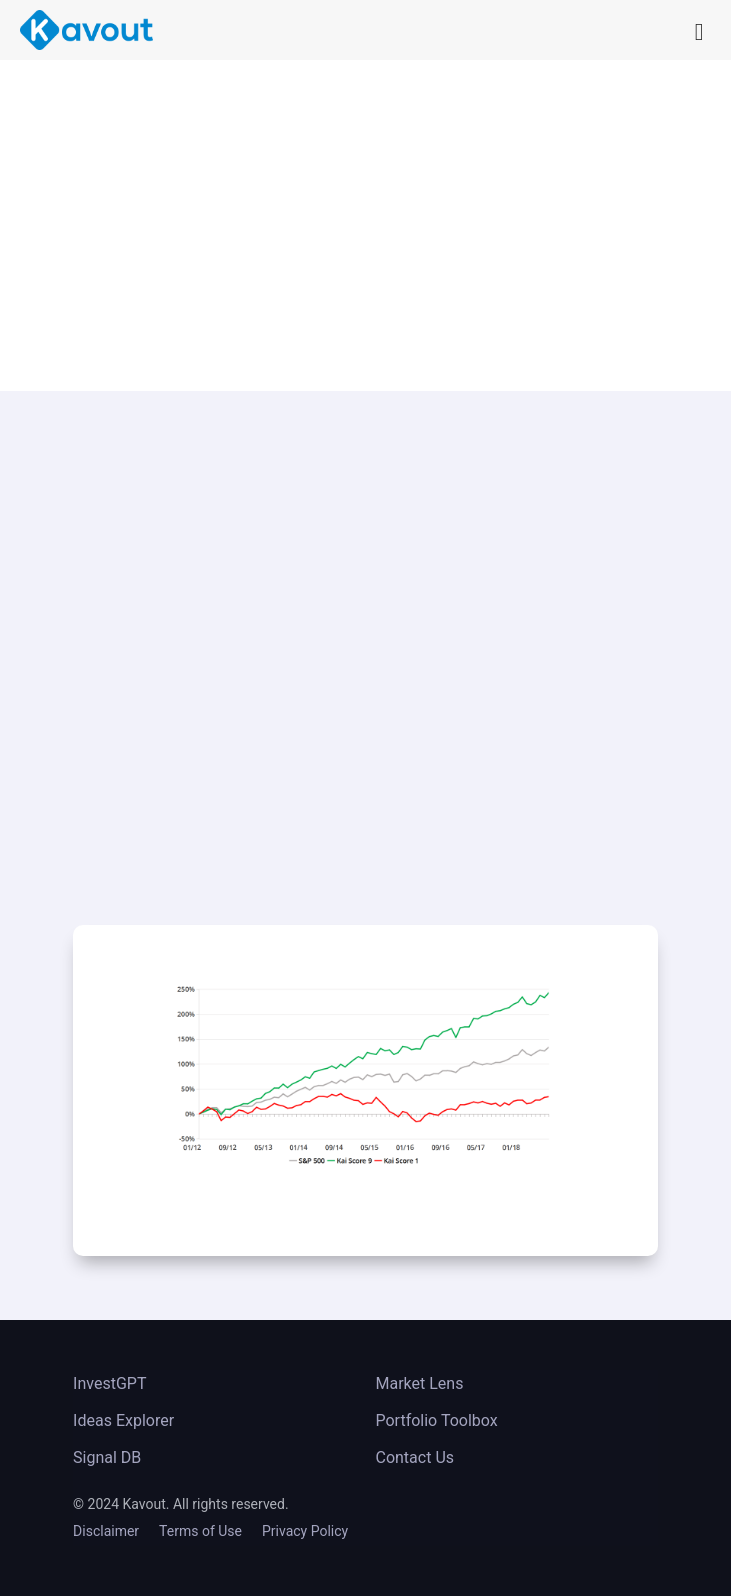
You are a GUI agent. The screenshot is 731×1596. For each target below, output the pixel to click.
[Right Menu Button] (667, 23)
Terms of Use (200, 1531)
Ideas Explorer (123, 1420)
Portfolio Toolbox (436, 1420)
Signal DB (107, 1457)
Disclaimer (106, 1531)
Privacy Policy (305, 1531)
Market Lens (419, 1383)
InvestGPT (109, 1383)
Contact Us (414, 1457)
